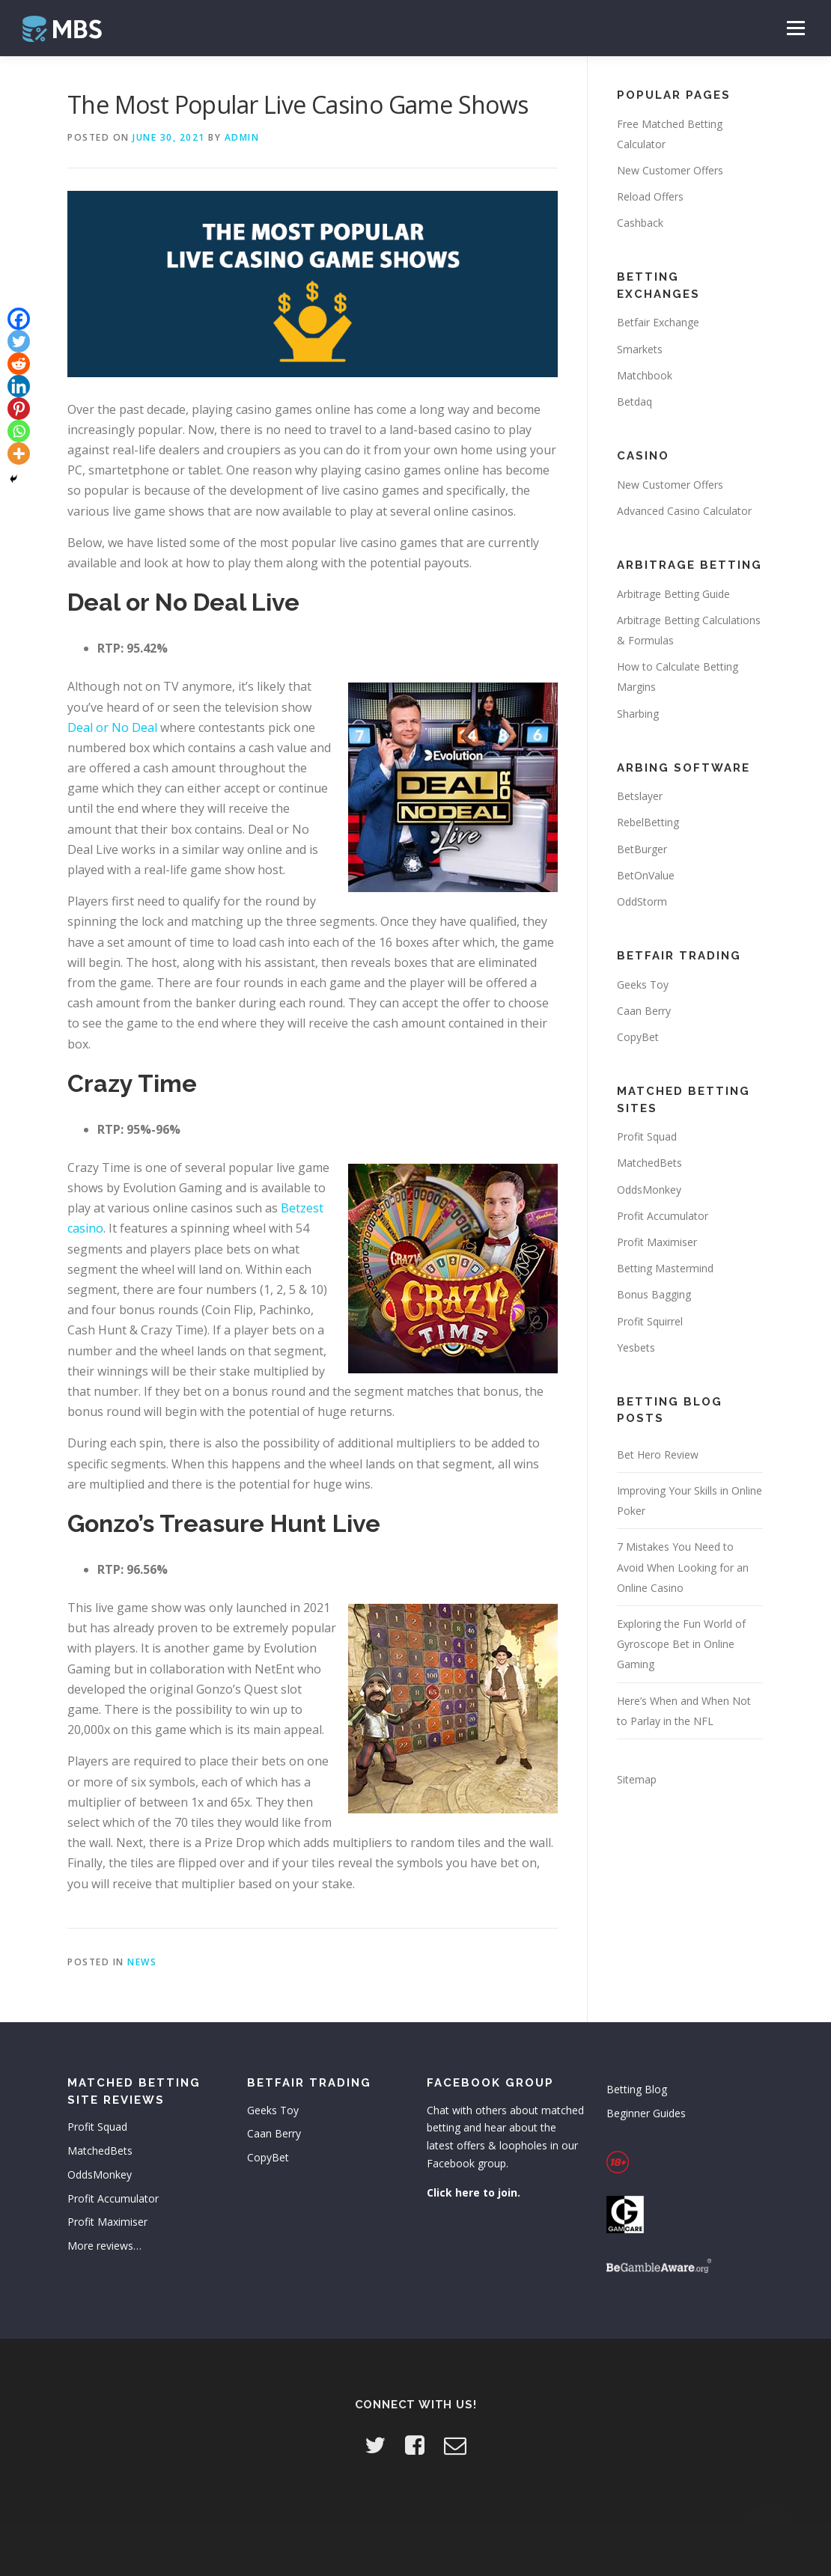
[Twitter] (18, 341)
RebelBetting (648, 822)
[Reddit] (18, 363)
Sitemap (637, 1779)
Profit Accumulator (662, 1216)
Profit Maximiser (657, 1242)
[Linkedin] (18, 386)
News (141, 1962)
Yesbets (636, 1347)
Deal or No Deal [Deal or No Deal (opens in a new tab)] (112, 727)
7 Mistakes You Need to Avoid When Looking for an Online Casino (683, 1566)
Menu (795, 27)
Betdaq (634, 401)
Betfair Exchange (658, 322)
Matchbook (644, 375)
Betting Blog (636, 2089)
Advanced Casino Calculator (684, 511)
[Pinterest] (18, 408)
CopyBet (638, 1037)
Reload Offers (650, 196)
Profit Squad (647, 1136)
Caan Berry (644, 1011)
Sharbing (638, 713)
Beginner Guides (646, 2113)
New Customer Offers (670, 170)
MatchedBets (649, 1163)
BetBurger (642, 849)
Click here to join (472, 2192)
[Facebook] (18, 319)
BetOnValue (646, 875)
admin (242, 137)
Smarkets (640, 349)
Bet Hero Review (657, 1454)
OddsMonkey (649, 1189)
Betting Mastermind (665, 1268)
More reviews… (104, 2245)
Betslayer (640, 796)
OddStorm (642, 901)
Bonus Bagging (654, 1294)
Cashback (640, 223)
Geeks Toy (643, 984)
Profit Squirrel (650, 1321)
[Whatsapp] (18, 431)
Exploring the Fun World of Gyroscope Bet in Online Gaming (681, 1644)
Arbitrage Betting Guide (673, 594)
